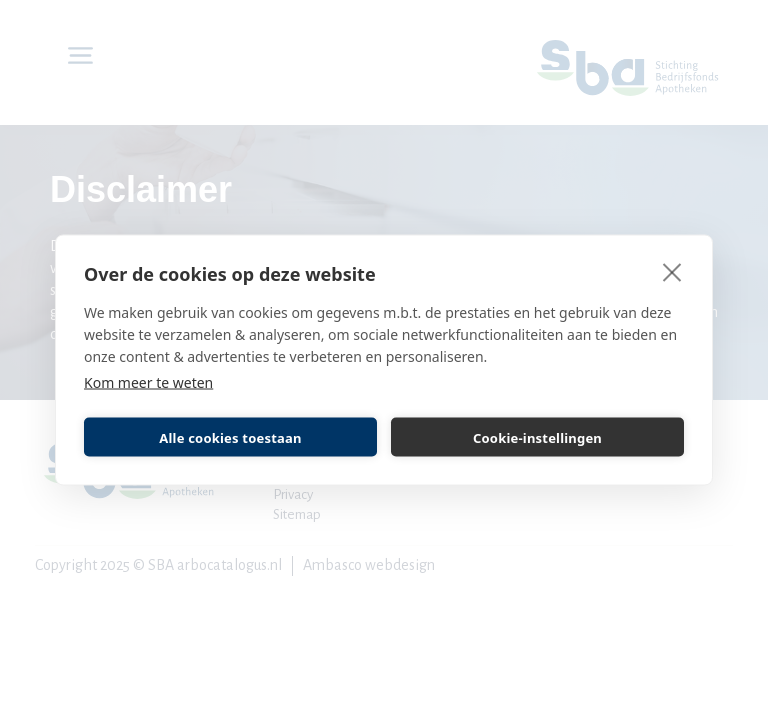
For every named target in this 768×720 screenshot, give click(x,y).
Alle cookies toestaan (230, 437)
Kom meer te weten (148, 382)
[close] (672, 272)
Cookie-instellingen (537, 437)
